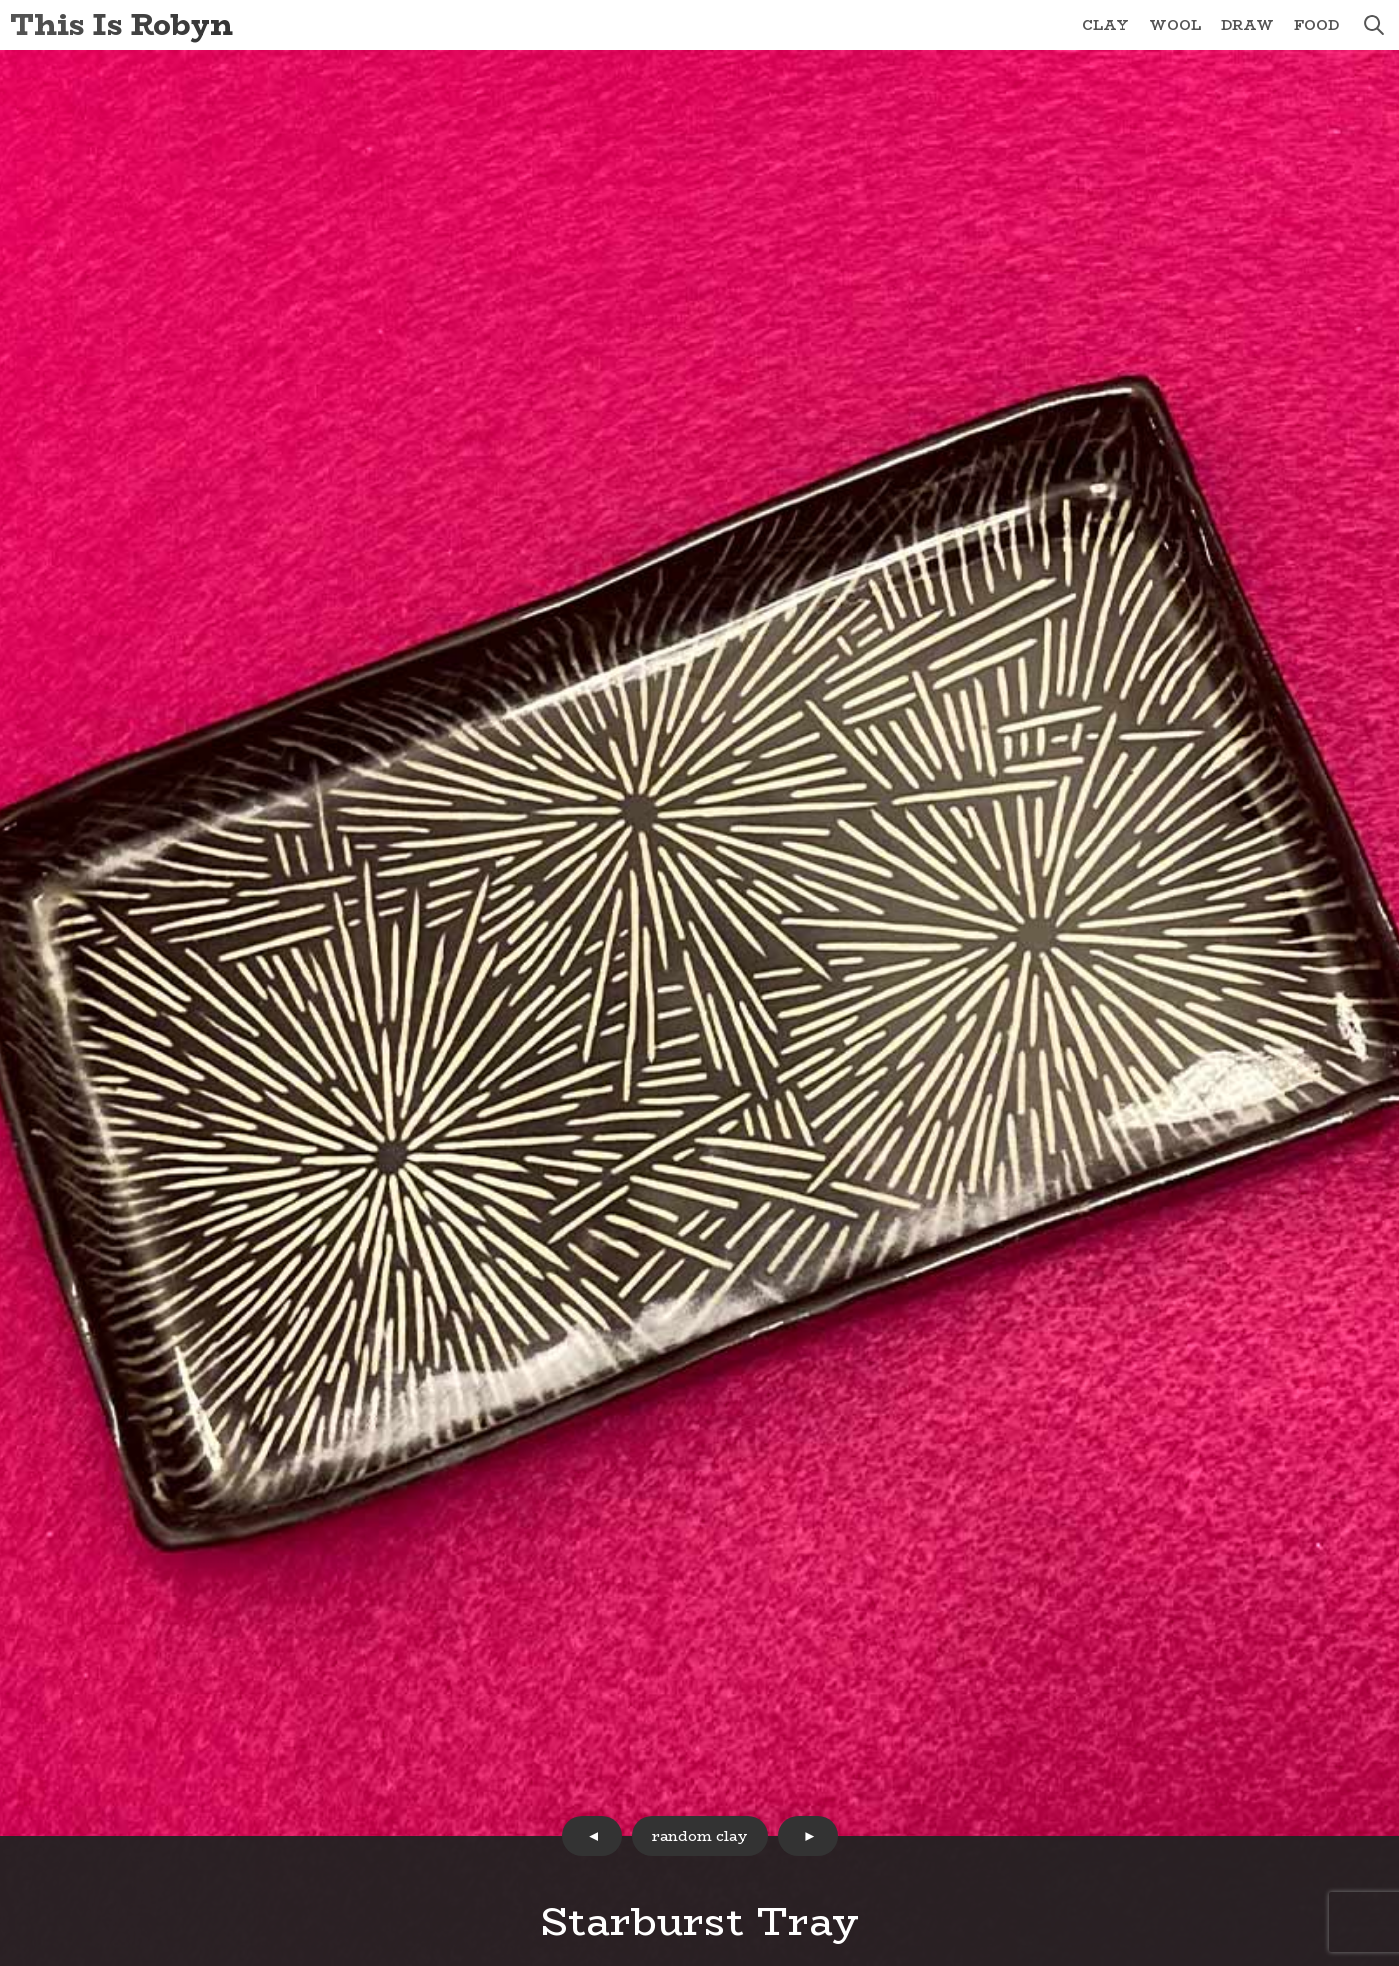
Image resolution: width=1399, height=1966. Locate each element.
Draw (1247, 25)
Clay (1105, 25)
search (1374, 25)
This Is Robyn (121, 24)
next (808, 1836)
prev (592, 1836)
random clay (700, 1836)
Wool (1175, 25)
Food (1316, 25)
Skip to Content (0, 0)
